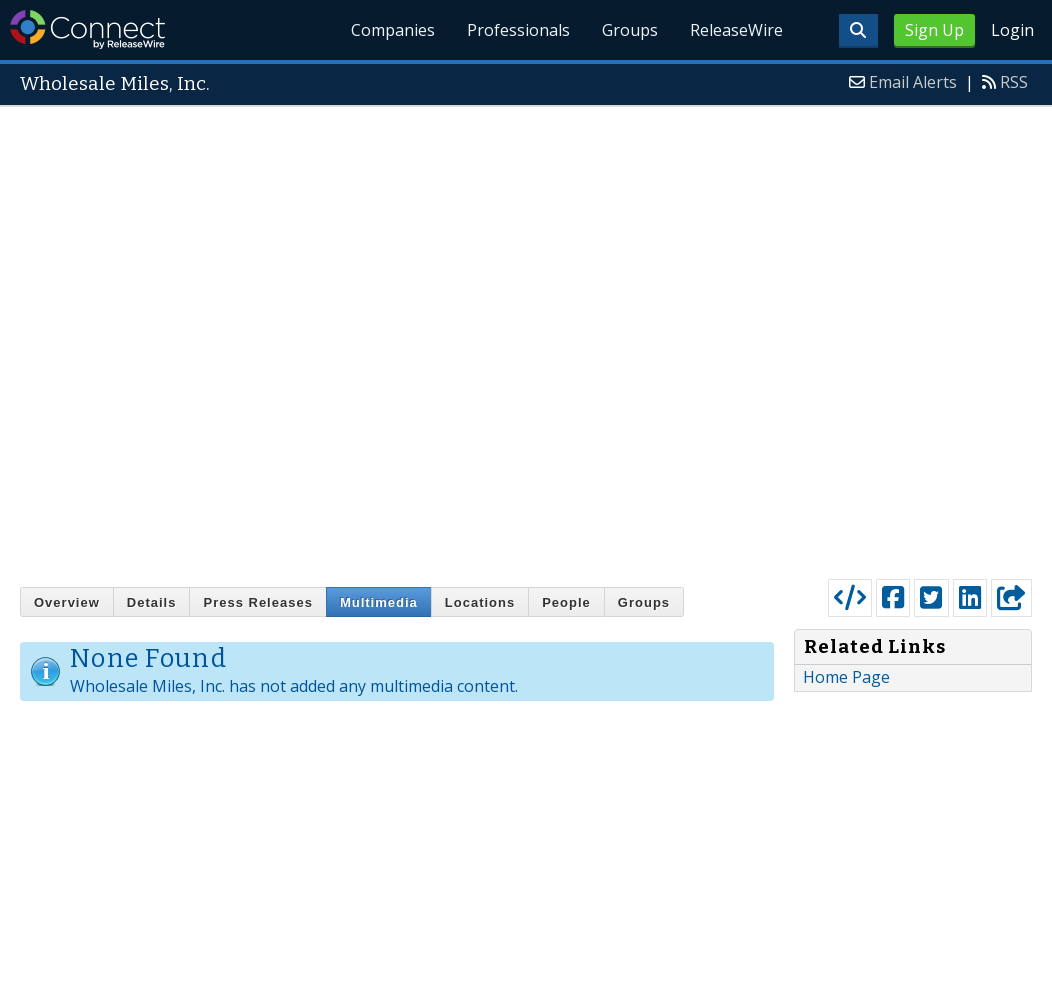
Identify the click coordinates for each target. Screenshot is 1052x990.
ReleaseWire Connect (87, 29)
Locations (480, 602)
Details (152, 602)
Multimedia (379, 602)
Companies (394, 30)
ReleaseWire (736, 30)
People (566, 602)
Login (1012, 30)
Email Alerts (913, 82)
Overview (67, 602)
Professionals (519, 30)
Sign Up (934, 30)
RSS (1014, 82)
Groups (630, 30)
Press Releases (257, 602)
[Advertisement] (277, 338)
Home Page (846, 677)
